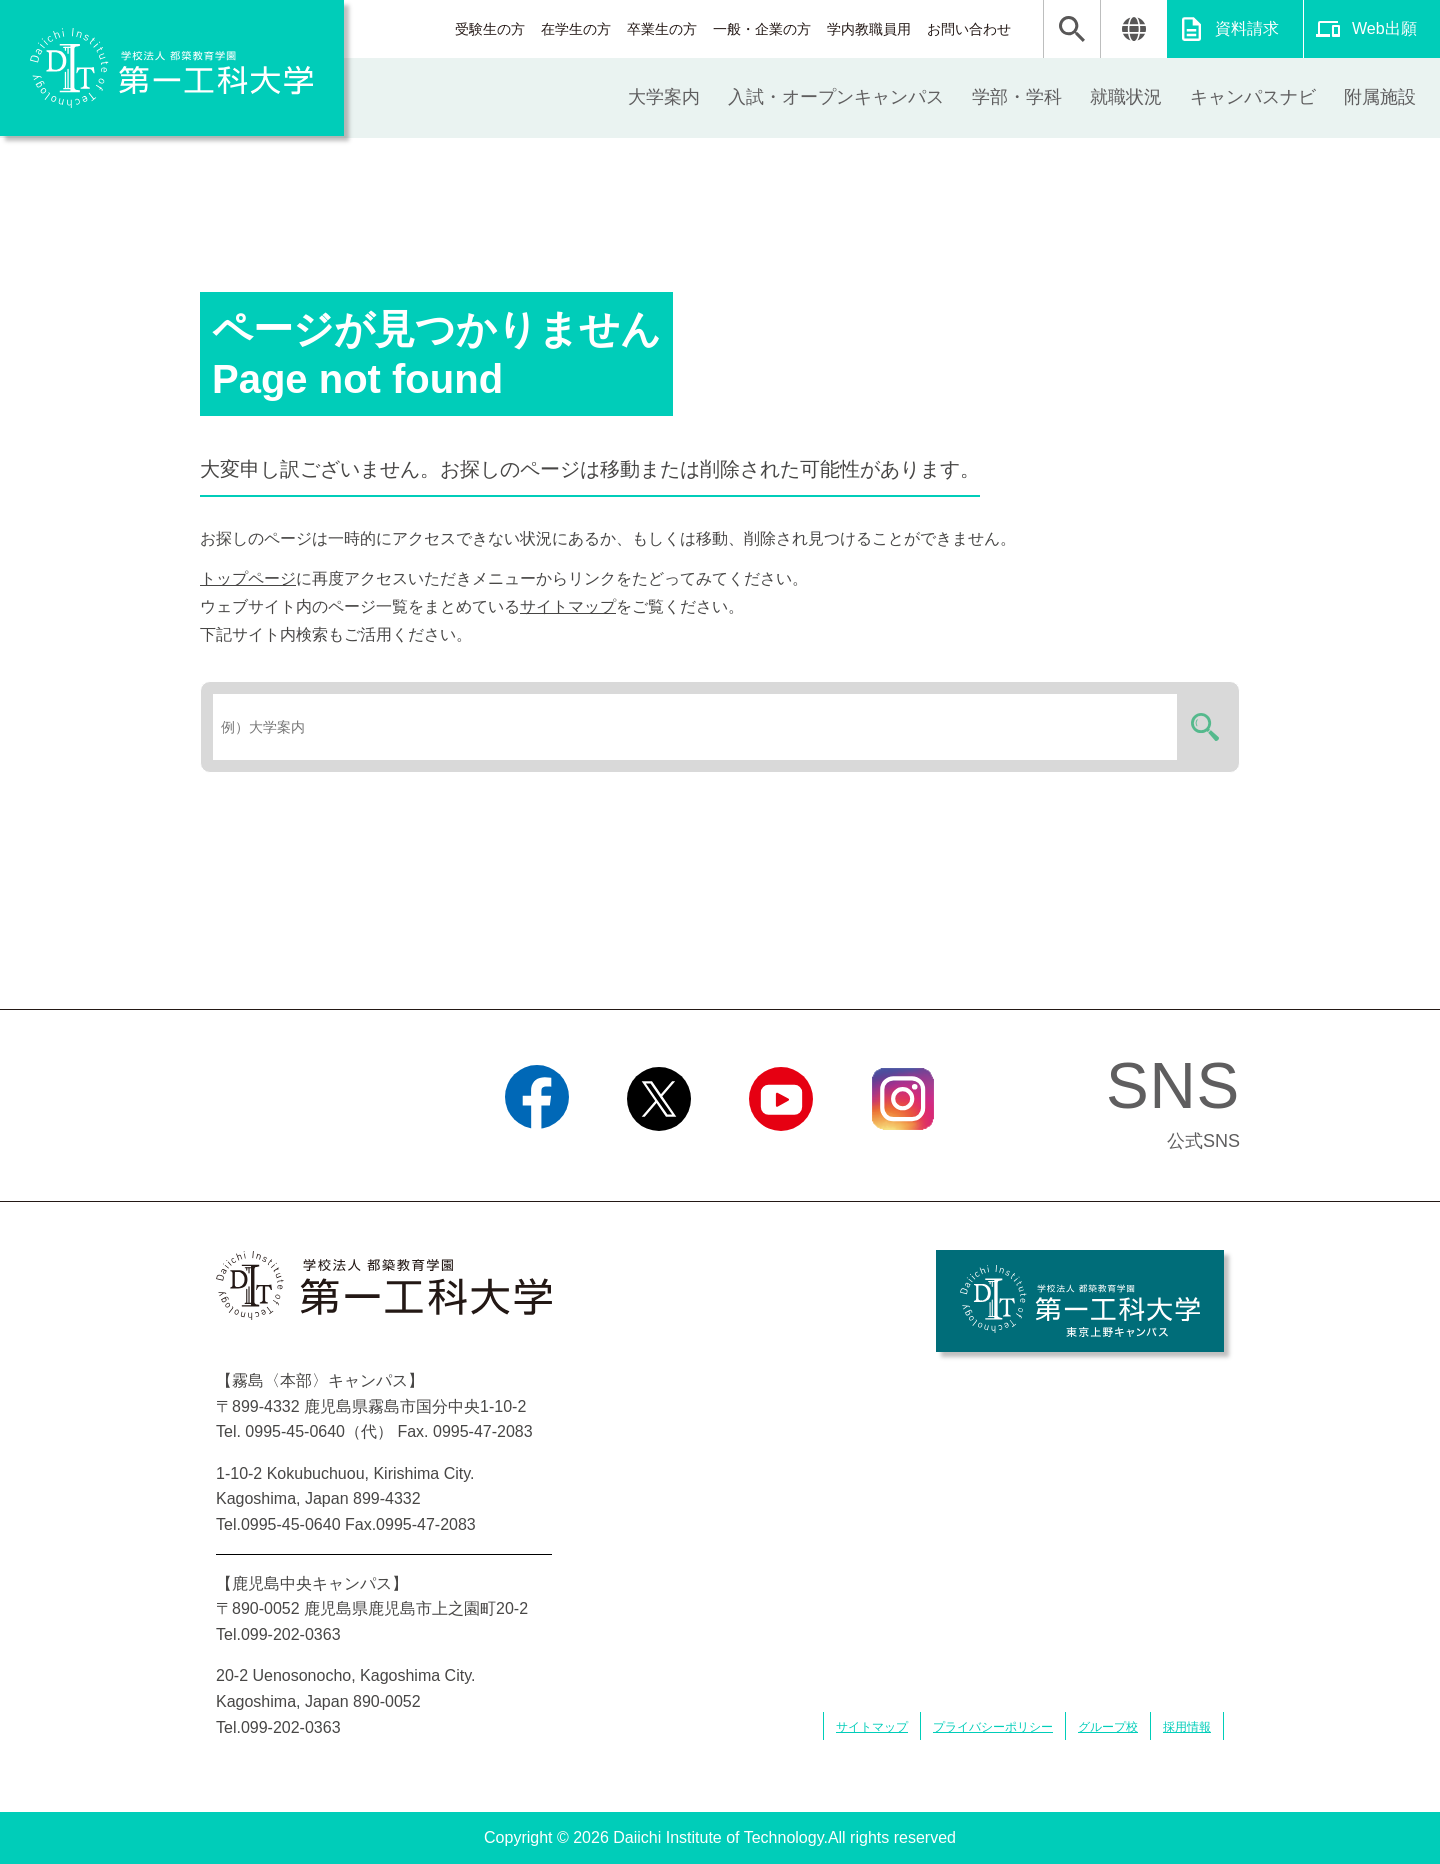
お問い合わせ (969, 29)
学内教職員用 (869, 29)
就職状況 (1126, 97)
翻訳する (1133, 29)
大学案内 (664, 97)
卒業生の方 (662, 29)
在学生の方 (576, 29)
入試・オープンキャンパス (836, 97)
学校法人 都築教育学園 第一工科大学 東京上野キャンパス (1080, 1301)
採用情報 (1187, 1727)
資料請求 (1247, 28)
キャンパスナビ (1253, 97)
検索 (1072, 29)
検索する (1202, 727)
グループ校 (1108, 1727)
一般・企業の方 (762, 29)
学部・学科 (1017, 97)
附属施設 (1380, 97)
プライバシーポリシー (993, 1727)
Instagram (903, 1156)
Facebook (536, 1156)
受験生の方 (490, 29)
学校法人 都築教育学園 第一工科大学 (172, 68)
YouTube (780, 1156)
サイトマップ (568, 606)
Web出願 (1384, 28)
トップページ (248, 578)
